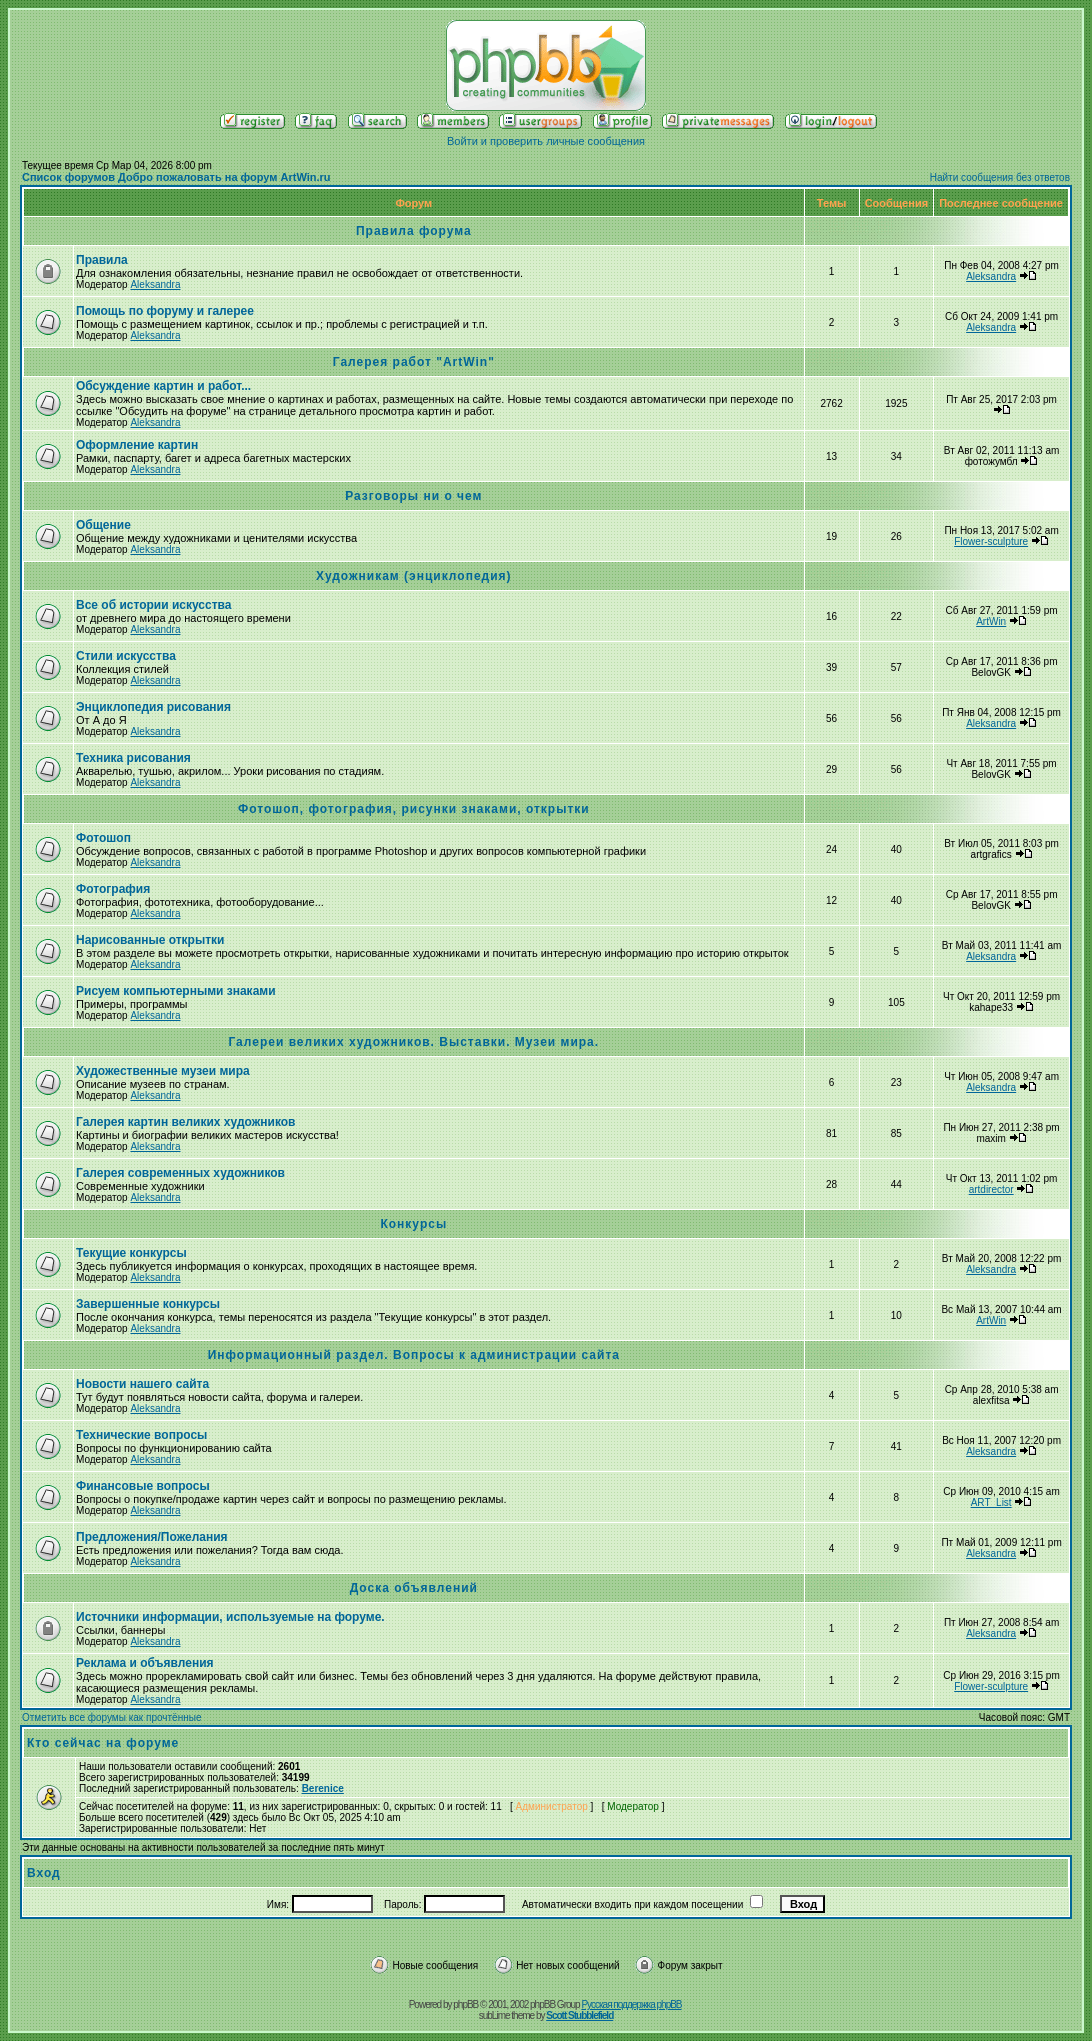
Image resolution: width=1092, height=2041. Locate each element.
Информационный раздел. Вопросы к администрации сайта (414, 1355)
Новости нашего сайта (142, 1384)
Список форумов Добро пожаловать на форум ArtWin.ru (176, 177)
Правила (102, 260)
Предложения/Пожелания (152, 1537)
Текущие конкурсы (131, 1253)
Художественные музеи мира (163, 1071)
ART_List (991, 1502)
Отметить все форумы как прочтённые (111, 1717)
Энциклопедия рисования (153, 707)
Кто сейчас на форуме (103, 1743)
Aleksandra (155, 284)
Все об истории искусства (154, 605)
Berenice (323, 1788)
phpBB (465, 2004)
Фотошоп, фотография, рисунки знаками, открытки (414, 809)
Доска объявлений (414, 1588)
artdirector (991, 1189)
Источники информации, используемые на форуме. (230, 1617)
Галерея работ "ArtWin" (414, 362)
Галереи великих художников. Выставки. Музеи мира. (413, 1042)
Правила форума (414, 231)
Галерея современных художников (180, 1173)
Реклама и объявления (145, 1663)
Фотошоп (103, 838)
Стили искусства (126, 656)
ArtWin (991, 621)
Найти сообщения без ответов (1000, 177)
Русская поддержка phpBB (631, 2004)
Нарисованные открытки (150, 940)
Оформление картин (137, 445)
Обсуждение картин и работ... (163, 386)
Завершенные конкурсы (148, 1304)
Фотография (113, 889)
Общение (103, 525)
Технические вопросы (141, 1435)
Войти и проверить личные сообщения (546, 141)
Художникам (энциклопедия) (414, 576)
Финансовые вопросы (143, 1486)
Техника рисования (133, 758)
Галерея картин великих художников (185, 1122)
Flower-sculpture (991, 541)
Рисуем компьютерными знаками (176, 991)
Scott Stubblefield (579, 2015)
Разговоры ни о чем (413, 496)
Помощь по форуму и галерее (165, 311)
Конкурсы (413, 1224)
